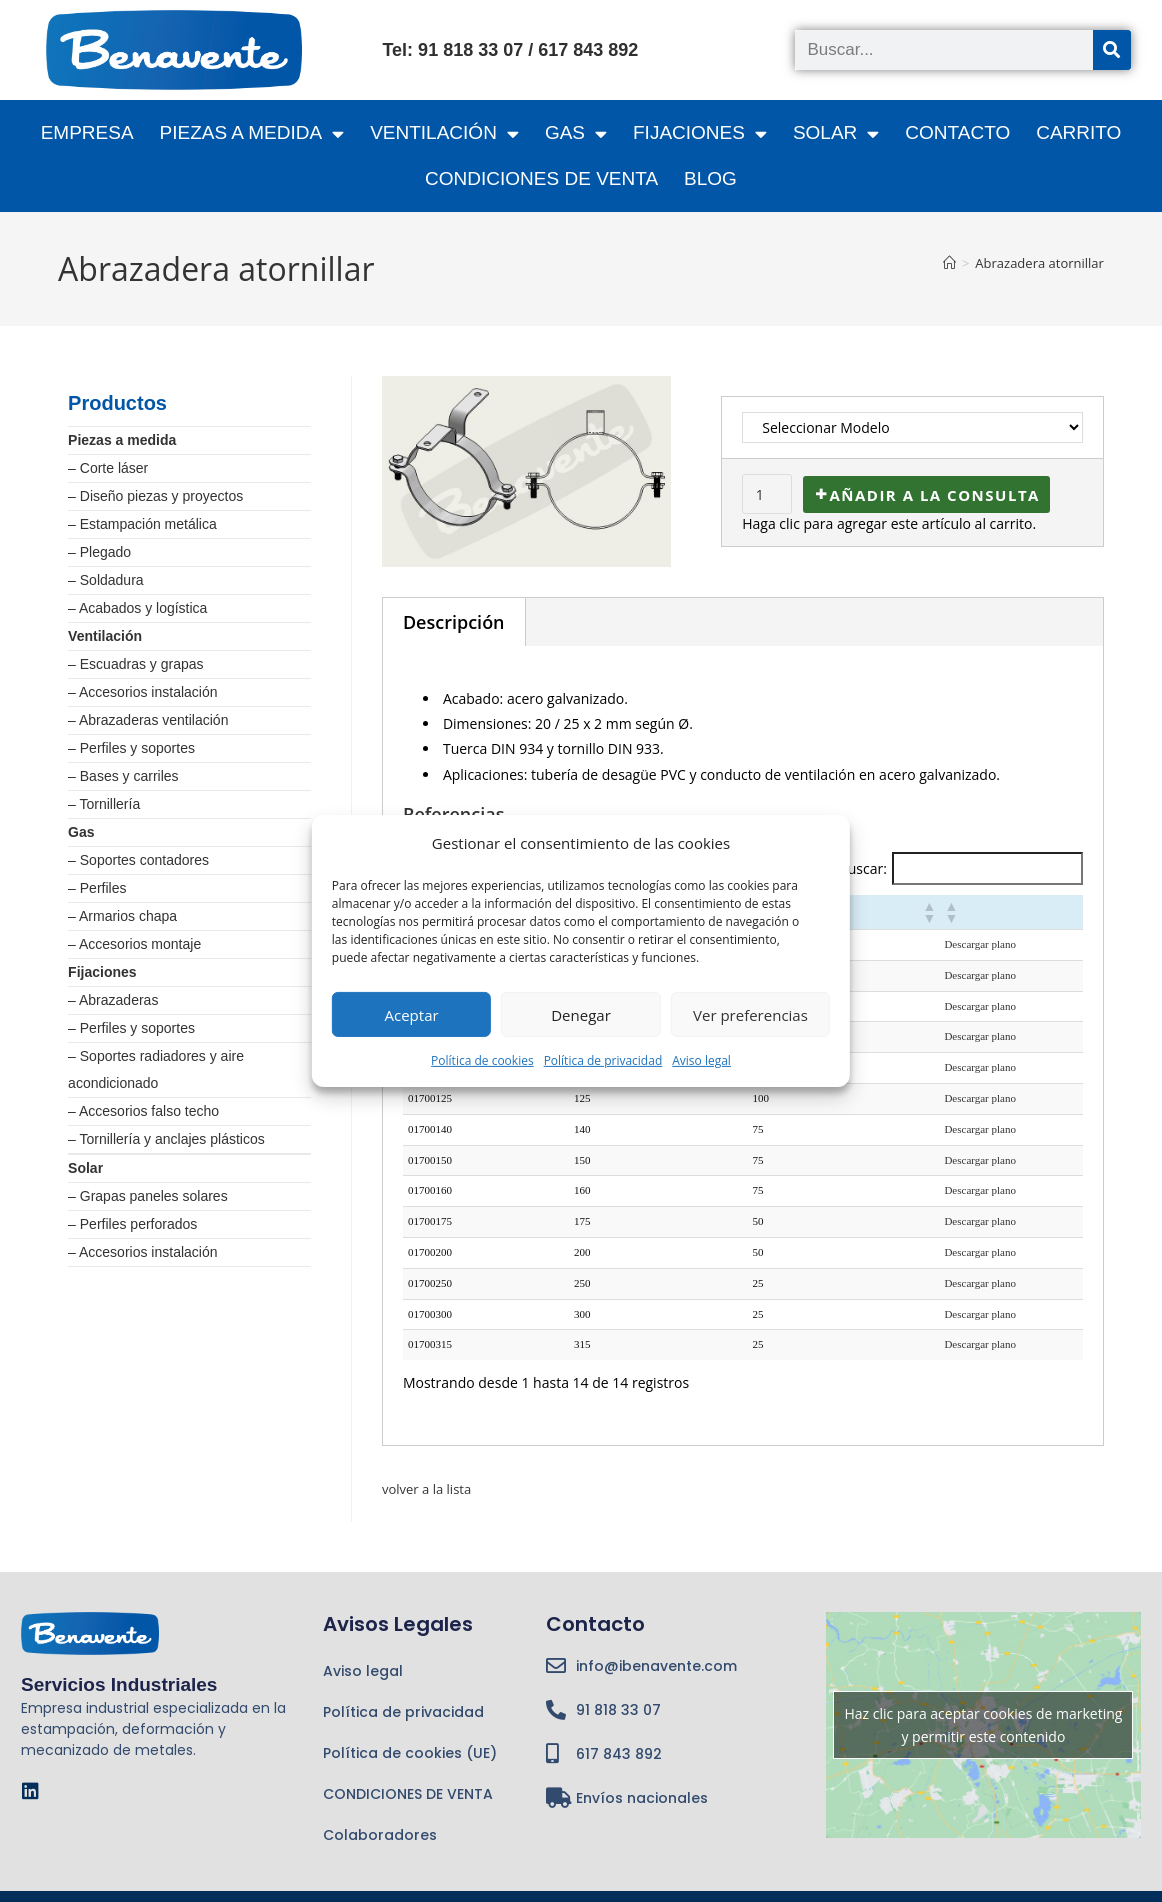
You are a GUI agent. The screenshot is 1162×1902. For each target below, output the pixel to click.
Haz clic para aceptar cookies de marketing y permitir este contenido (983, 1725)
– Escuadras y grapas (135, 664)
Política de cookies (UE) (410, 1753)
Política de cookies (482, 1060)
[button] (928, 912)
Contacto (957, 132)
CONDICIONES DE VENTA (541, 178)
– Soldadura (106, 580)
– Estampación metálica (142, 524)
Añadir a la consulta (934, 495)
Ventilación (105, 636)
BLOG (710, 178)
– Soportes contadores (138, 860)
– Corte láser (108, 468)
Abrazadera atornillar (1039, 263)
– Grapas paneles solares (148, 1196)
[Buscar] (1112, 50)
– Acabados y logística (137, 608)
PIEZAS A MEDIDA (252, 133)
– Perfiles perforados (132, 1224)
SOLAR (836, 133)
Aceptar (412, 1014)
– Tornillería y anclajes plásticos (166, 1139)
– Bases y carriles (123, 776)
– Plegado (99, 552)
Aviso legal (701, 1060)
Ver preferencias (750, 1014)
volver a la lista (430, 1488)
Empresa (87, 132)
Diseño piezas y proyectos (161, 496)
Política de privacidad (603, 1060)
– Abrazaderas (113, 1000)
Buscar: (863, 868)
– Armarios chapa (122, 916)
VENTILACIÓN (444, 133)
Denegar (581, 1014)
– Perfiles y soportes (131, 748)
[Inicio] (949, 263)
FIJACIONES (700, 133)
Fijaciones (102, 972)
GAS (576, 133)
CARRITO (1078, 132)
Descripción (454, 622)
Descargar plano (980, 944)
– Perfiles (97, 888)
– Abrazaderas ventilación (148, 720)
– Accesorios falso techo (143, 1111)
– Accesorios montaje (134, 944)
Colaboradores (380, 1835)
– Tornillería (104, 804)
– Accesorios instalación (142, 692)
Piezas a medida (122, 440)
